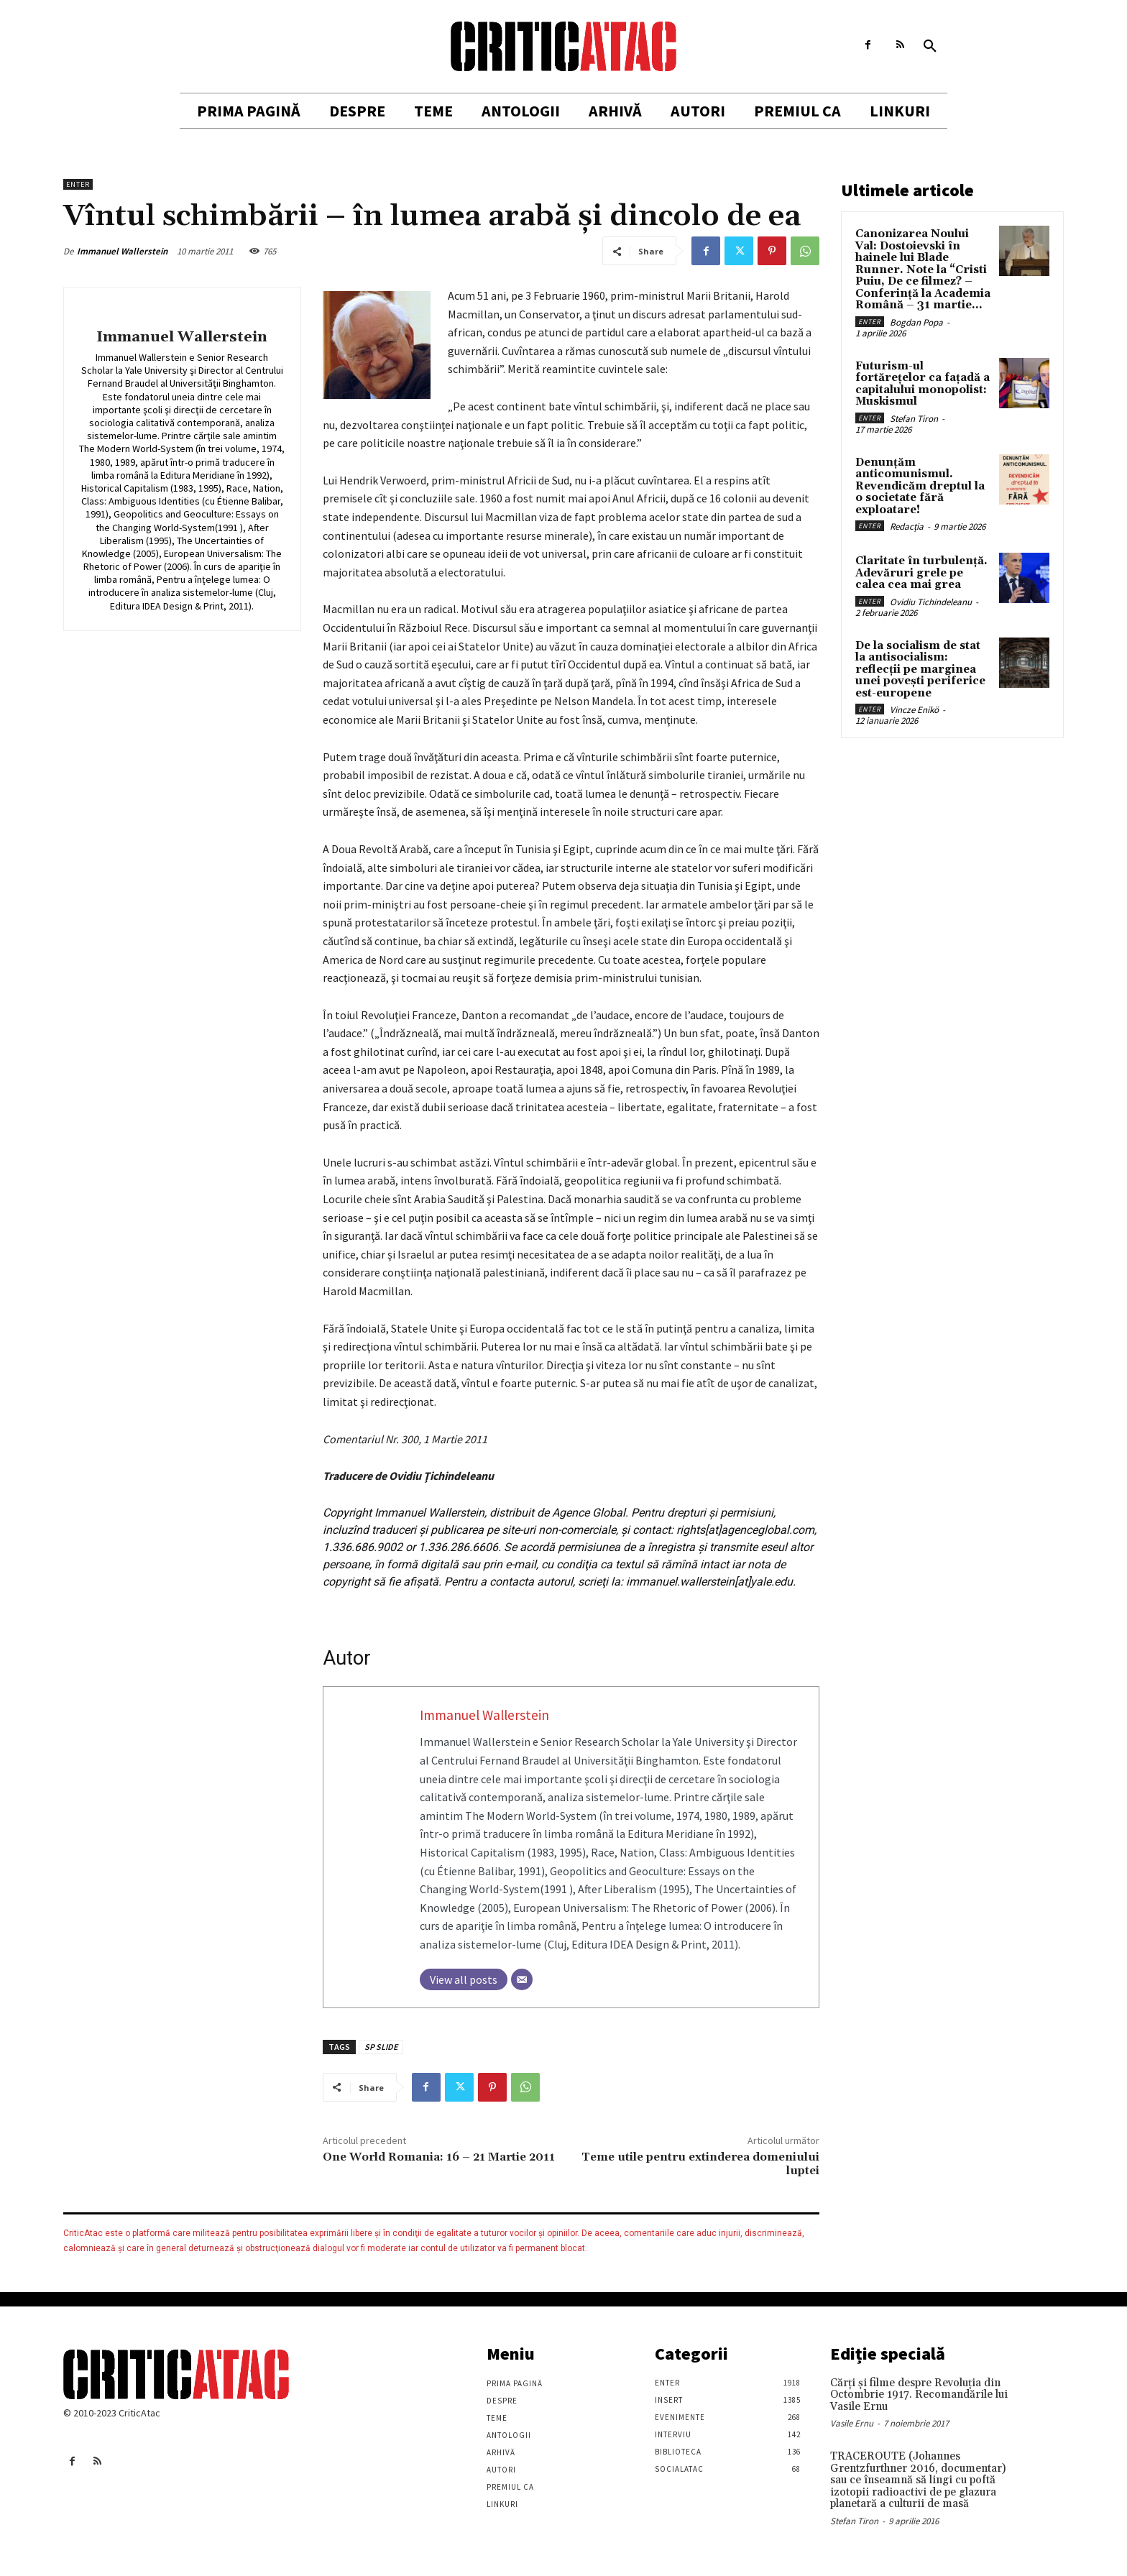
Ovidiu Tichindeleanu (931, 602)
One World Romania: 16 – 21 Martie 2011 (439, 2157)
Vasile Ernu (851, 2423)
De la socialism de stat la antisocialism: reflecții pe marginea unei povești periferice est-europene (920, 669)
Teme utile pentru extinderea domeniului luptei (700, 2164)
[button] (930, 46)
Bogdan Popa (916, 322)
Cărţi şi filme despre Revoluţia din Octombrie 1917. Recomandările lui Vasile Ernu (919, 2395)
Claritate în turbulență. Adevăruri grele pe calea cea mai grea (921, 573)
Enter (78, 184)
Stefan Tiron (914, 419)
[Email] (522, 1979)
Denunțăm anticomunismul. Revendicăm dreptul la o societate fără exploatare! (920, 486)
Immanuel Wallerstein (122, 251)
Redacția (907, 526)
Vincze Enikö (914, 710)
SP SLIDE (380, 2046)
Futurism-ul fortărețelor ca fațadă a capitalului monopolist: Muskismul (922, 384)
